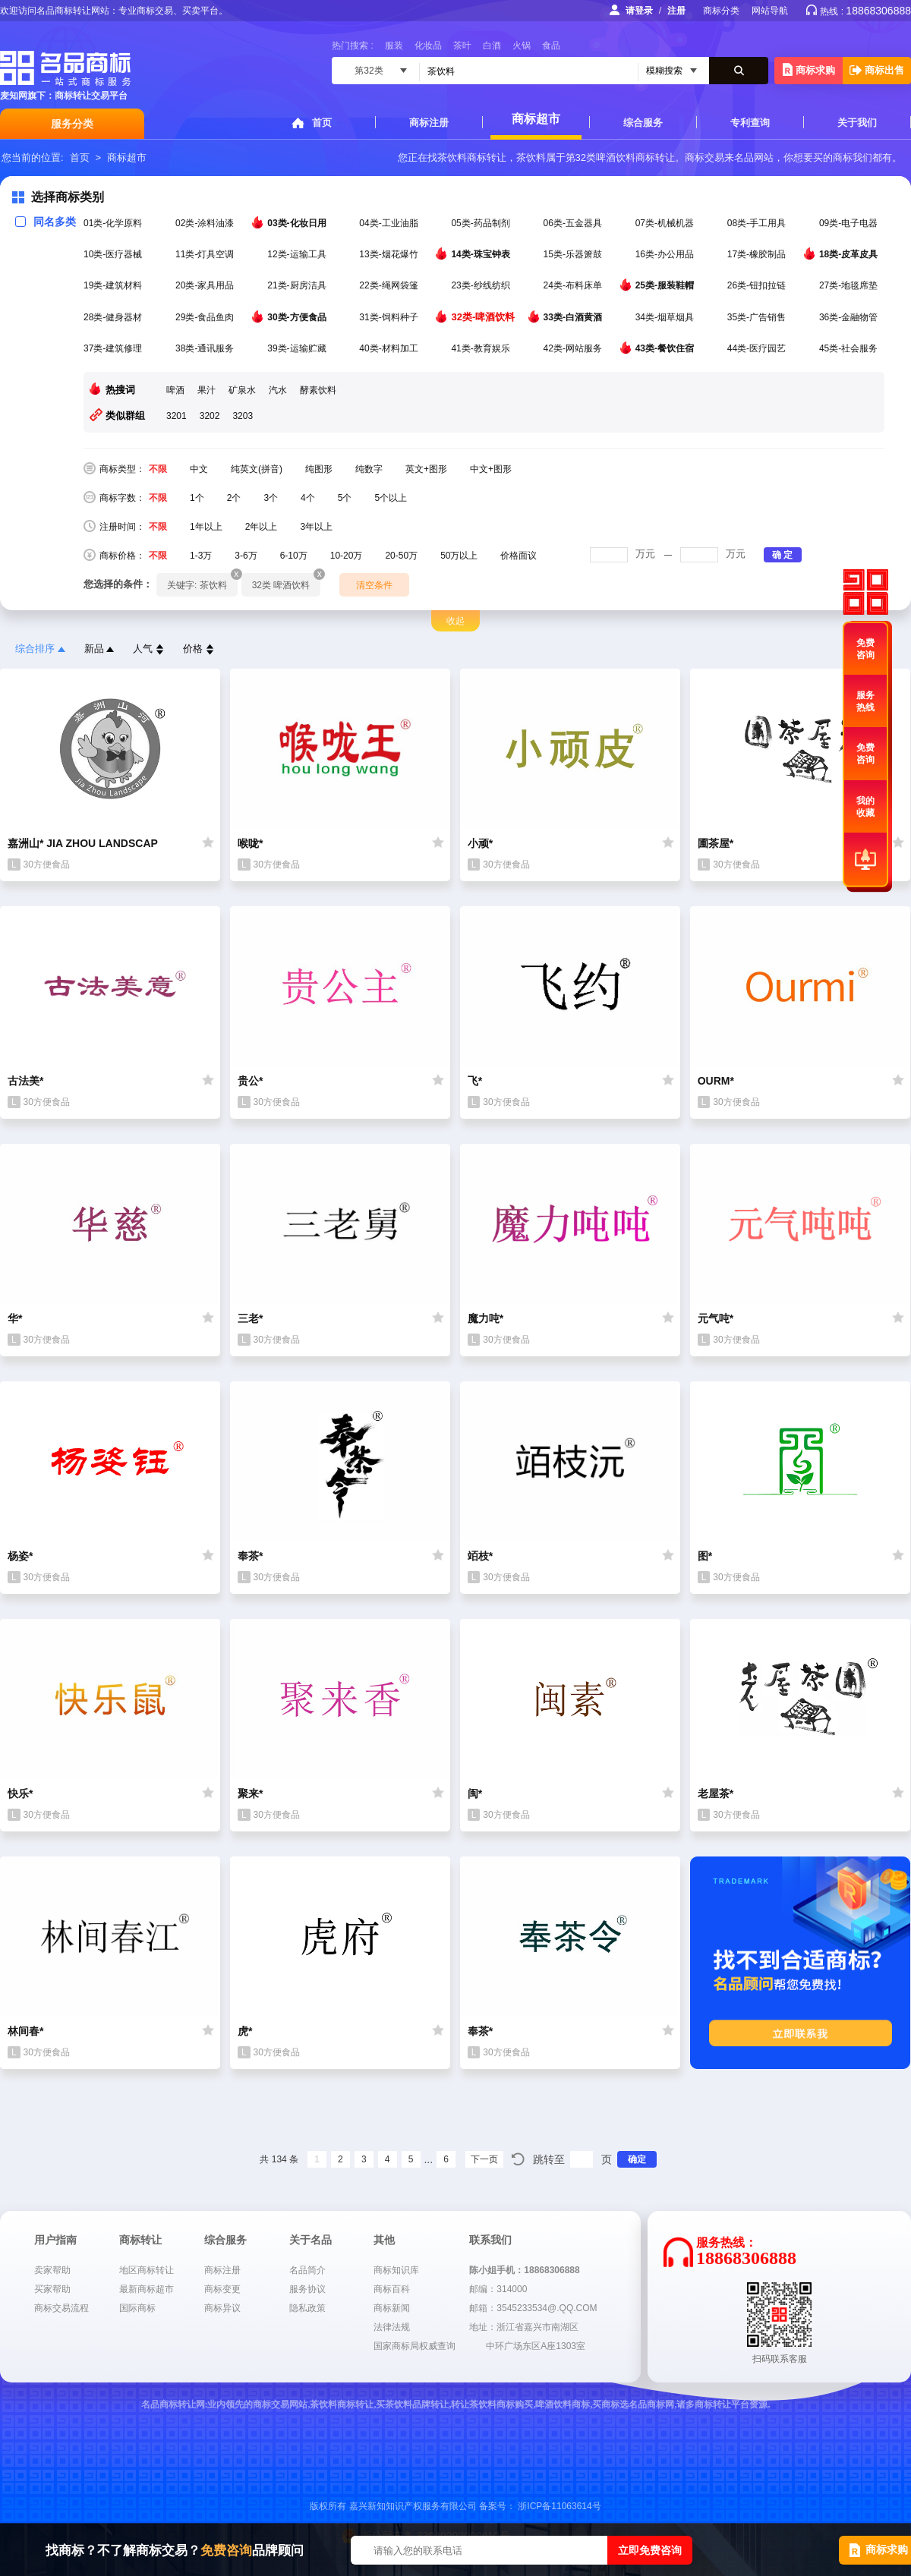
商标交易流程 (61, 2308)
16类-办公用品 (666, 254)
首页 (322, 122)
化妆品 (428, 45)
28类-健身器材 (114, 317)
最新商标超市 (146, 2289)
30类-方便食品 (298, 316)
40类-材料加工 (390, 348)
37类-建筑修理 (114, 348)
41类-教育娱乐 (481, 348)
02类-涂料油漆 (206, 223)
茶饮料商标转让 (471, 157)
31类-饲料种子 (390, 317)
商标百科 (392, 2289)
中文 (199, 469)
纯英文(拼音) (256, 469)
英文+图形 (426, 469)
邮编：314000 (498, 2289)
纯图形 (319, 469)
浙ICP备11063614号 (559, 2506)
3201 (176, 416)
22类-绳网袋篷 (390, 285)
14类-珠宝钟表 (481, 253)
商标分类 (721, 10)
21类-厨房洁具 (298, 285)
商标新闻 (392, 2308)
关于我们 (857, 122)
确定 (637, 2159)
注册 (676, 10)
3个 (270, 498)
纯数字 (369, 469)
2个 (234, 498)
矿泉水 (242, 390)
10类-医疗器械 (114, 254)
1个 (197, 498)
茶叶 (462, 45)
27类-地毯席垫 (850, 285)
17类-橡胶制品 (758, 254)
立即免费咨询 (650, 2550)
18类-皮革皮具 (850, 253)
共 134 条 (279, 2159)
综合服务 (643, 122)
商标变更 (222, 2289)
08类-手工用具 (758, 223)
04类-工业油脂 (390, 223)
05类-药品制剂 (481, 223)
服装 (394, 45)
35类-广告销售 (758, 317)
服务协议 (307, 2289)
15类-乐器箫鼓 (574, 254)
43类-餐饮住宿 (666, 348)
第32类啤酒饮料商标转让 (620, 157)
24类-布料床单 (574, 285)
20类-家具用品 (206, 285)
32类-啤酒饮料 (484, 316)
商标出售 (877, 70)
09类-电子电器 (850, 223)
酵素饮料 (318, 390)
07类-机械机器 (666, 223)
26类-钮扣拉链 (758, 285)
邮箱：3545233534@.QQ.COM (533, 2308)
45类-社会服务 (850, 348)
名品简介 (307, 2270)
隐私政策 (307, 2308)
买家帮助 (52, 2289)
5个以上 (390, 498)
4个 (308, 498)
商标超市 (536, 118)
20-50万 (401, 555)
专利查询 (750, 122)
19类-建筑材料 (114, 285)
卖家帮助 (52, 2270)
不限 (158, 469)
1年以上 (206, 526)
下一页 (484, 2159)
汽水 (278, 390)
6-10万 (293, 555)
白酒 (492, 45)
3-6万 (246, 555)
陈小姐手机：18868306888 (524, 2270)
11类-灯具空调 (206, 254)
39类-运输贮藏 (298, 348)
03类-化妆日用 (298, 222)
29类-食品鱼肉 (206, 317)
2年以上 (261, 526)
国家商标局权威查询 (415, 2346)
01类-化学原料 (114, 223)
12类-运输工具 (298, 254)
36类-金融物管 (850, 317)
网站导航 (770, 10)
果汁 (206, 390)
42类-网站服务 (574, 348)
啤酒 (175, 390)
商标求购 (809, 69)
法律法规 (392, 2327)
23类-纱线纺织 (481, 285)
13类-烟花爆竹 (390, 254)
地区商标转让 (146, 2270)
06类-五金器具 (574, 223)
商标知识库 (396, 2270)
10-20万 (346, 555)
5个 (345, 498)
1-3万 (201, 555)
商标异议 (222, 2308)
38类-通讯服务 (206, 348)
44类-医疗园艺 (758, 348)
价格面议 (518, 555)
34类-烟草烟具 (666, 317)
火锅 (521, 45)
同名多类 (45, 221)
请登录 (639, 10)
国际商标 (137, 2308)
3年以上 (316, 526)
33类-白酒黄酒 (574, 316)
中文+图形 (491, 469)
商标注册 (429, 122)
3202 (210, 416)
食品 (551, 45)
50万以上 (459, 555)
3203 (242, 416)
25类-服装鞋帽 (666, 285)
